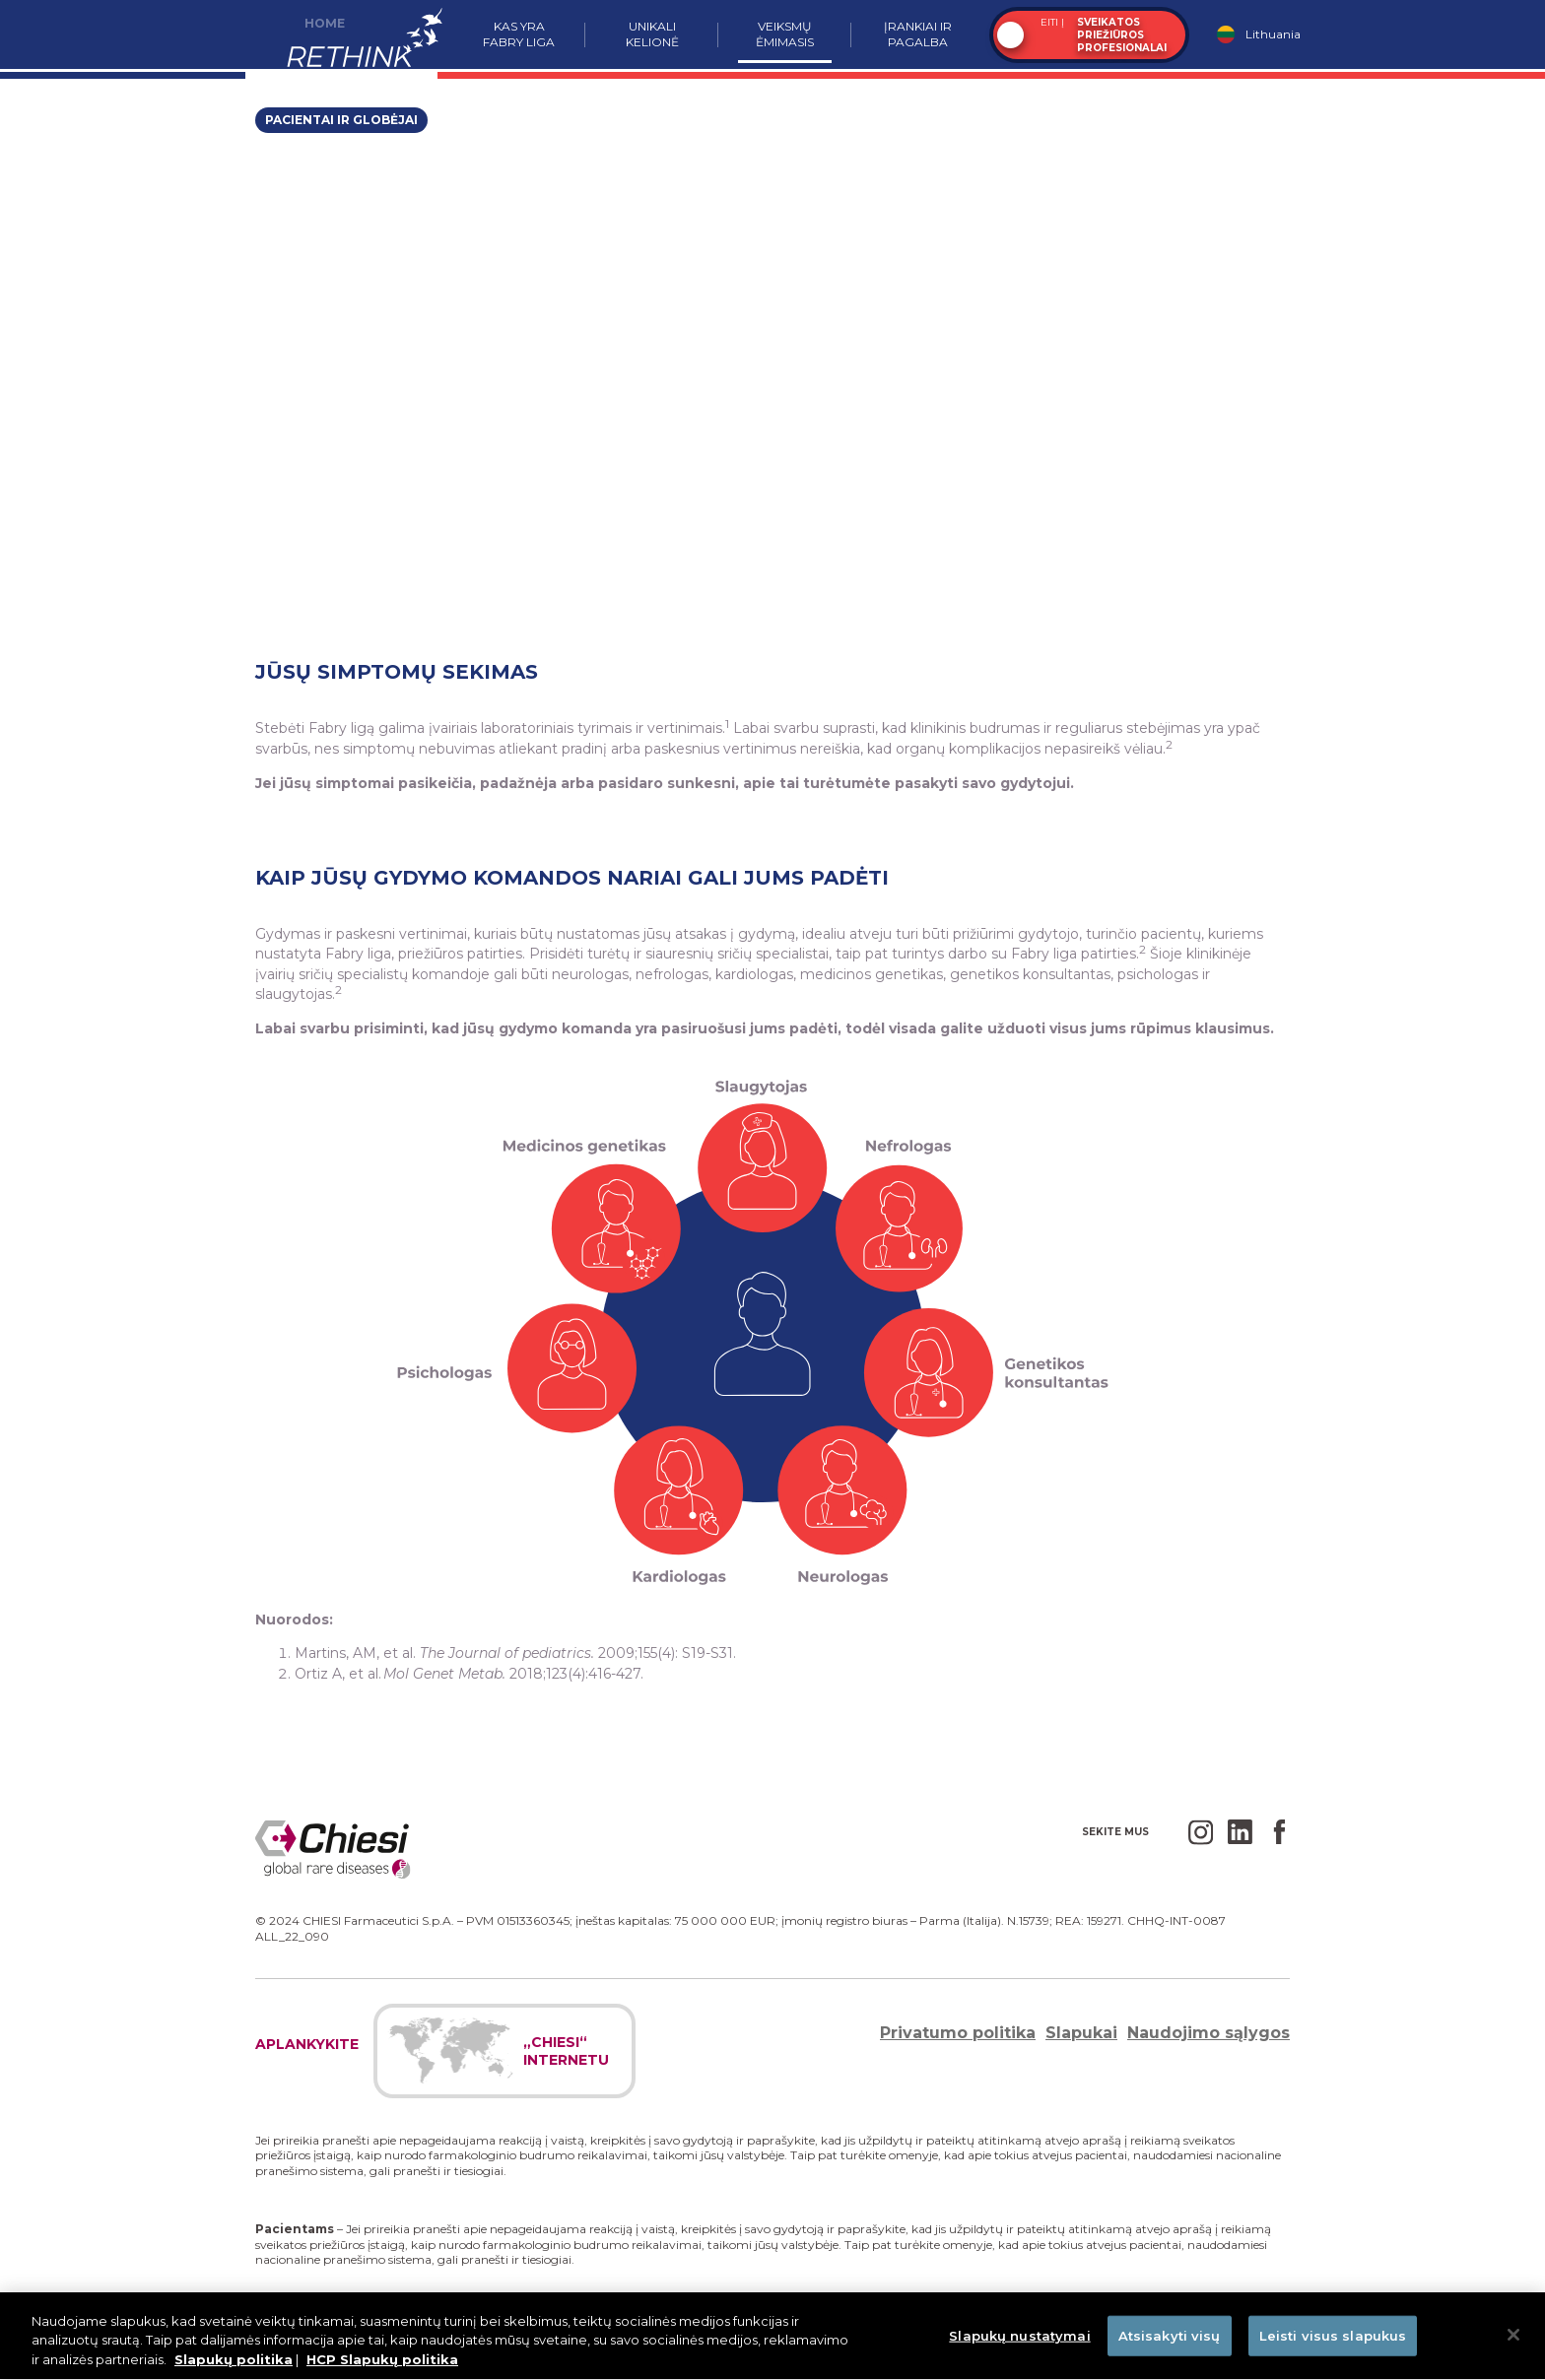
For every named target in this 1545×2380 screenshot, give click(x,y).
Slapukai (1081, 2032)
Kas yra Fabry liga (519, 34)
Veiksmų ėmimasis (785, 34)
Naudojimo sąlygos (1208, 2032)
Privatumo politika (958, 2032)
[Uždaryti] (1513, 2343)
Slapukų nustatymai (1019, 2344)
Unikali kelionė (652, 34)
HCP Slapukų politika (382, 2369)
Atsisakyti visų (1169, 2344)
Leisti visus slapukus (1333, 2344)
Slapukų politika (233, 2369)
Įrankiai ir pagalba (918, 34)
